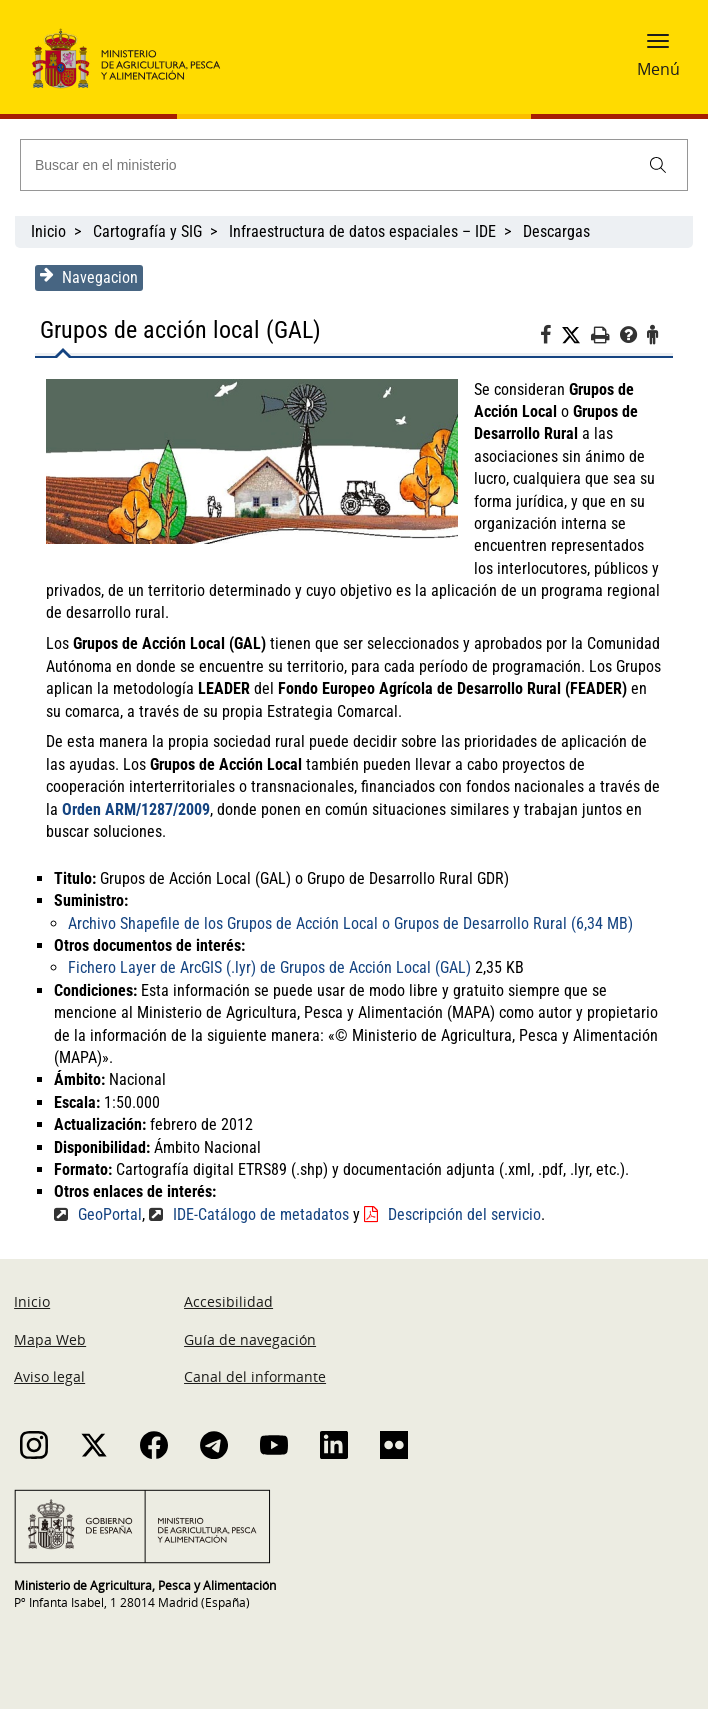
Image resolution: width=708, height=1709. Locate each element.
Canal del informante (255, 1376)
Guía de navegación (250, 1339)
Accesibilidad (228, 1301)
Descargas (556, 231)
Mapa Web (50, 1339)
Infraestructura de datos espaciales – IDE (362, 231)
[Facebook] (555, 338)
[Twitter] (581, 336)
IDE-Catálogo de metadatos (256, 1214)
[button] (658, 47)
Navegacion (84, 277)
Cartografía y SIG (147, 231)
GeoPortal (105, 1214)
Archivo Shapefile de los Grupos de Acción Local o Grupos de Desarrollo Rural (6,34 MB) (345, 923)
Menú (658, 69)
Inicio (48, 231)
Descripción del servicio (459, 1214)
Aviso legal (49, 1376)
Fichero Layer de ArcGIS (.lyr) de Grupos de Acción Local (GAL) (264, 967)
